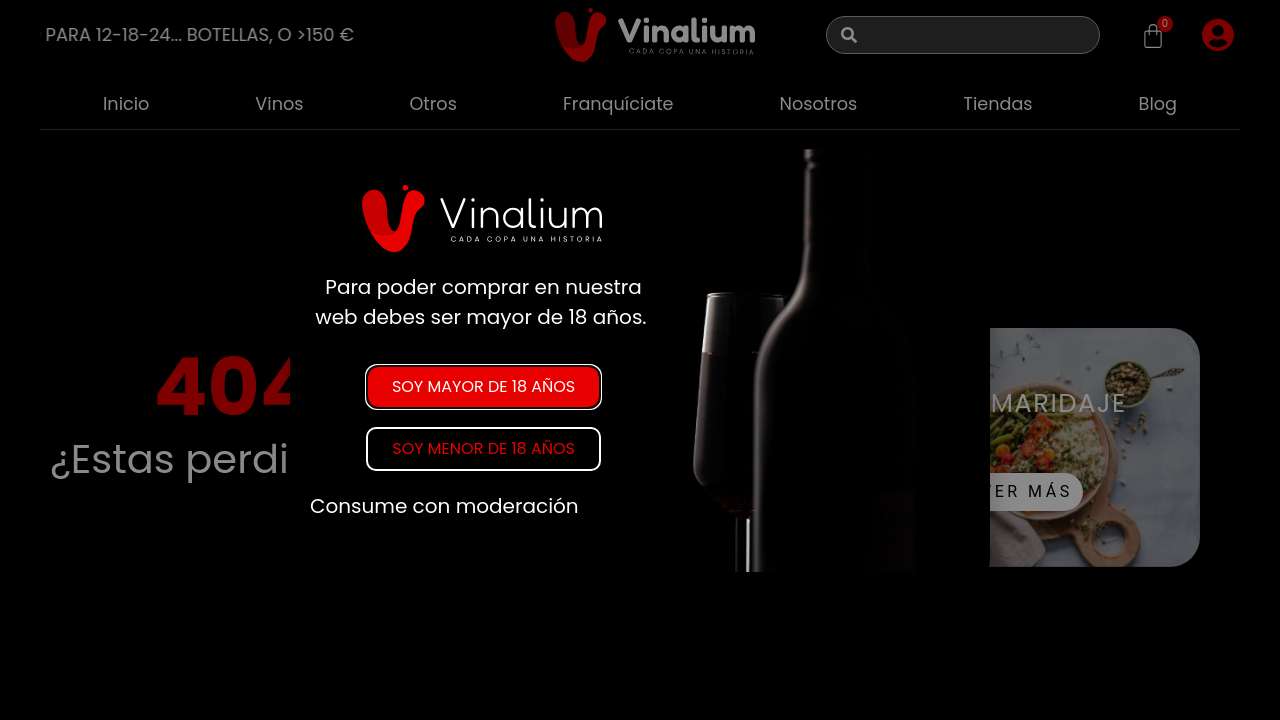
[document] (640, 360)
